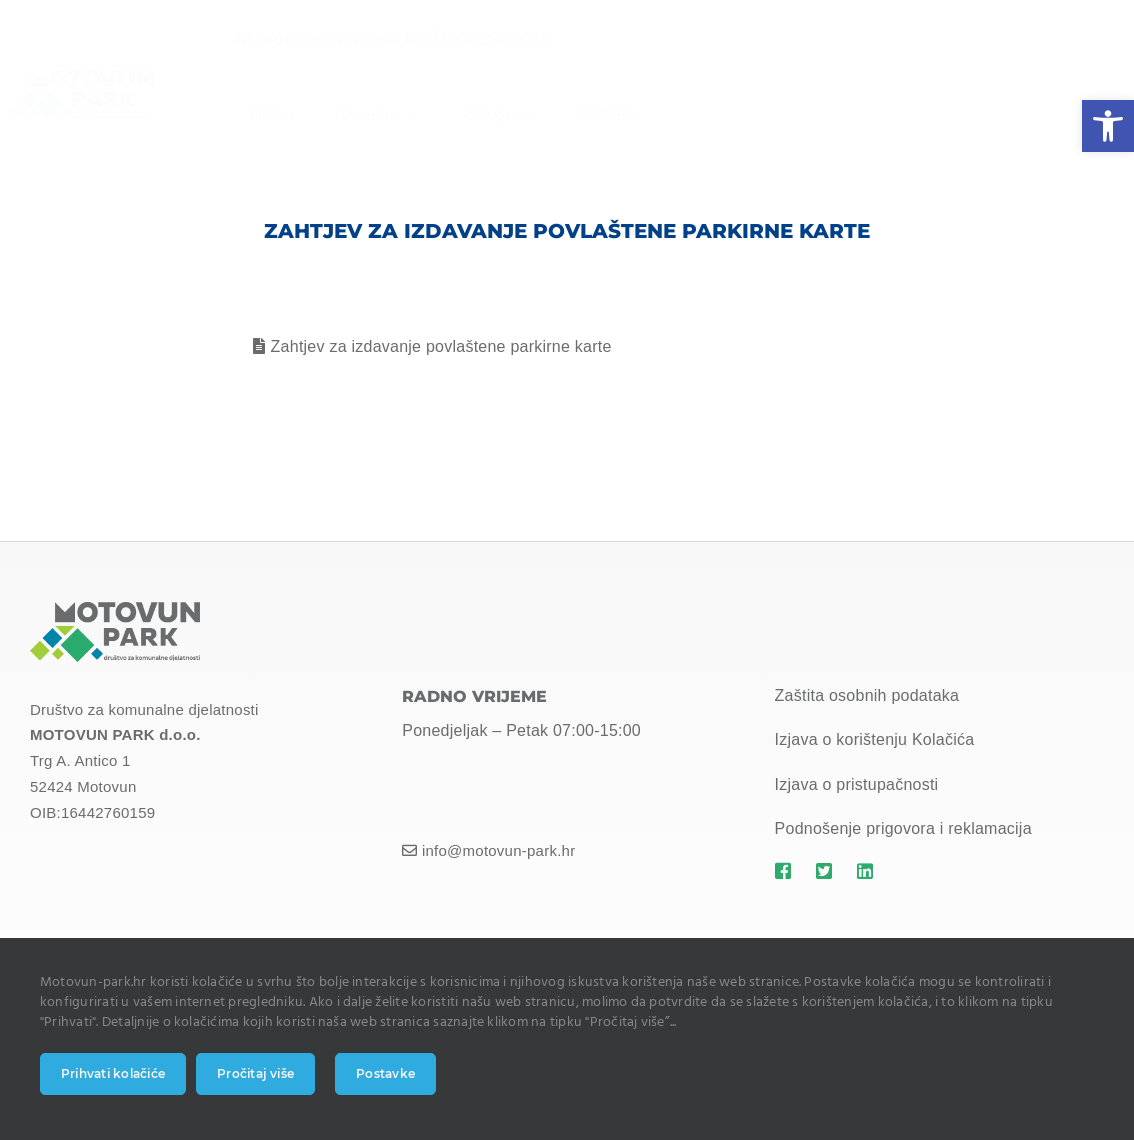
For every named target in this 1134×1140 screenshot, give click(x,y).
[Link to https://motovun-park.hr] (785, 871)
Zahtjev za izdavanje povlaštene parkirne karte (441, 346)
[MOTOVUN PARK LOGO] (115, 609)
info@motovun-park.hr (322, 39)
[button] (1108, 126)
